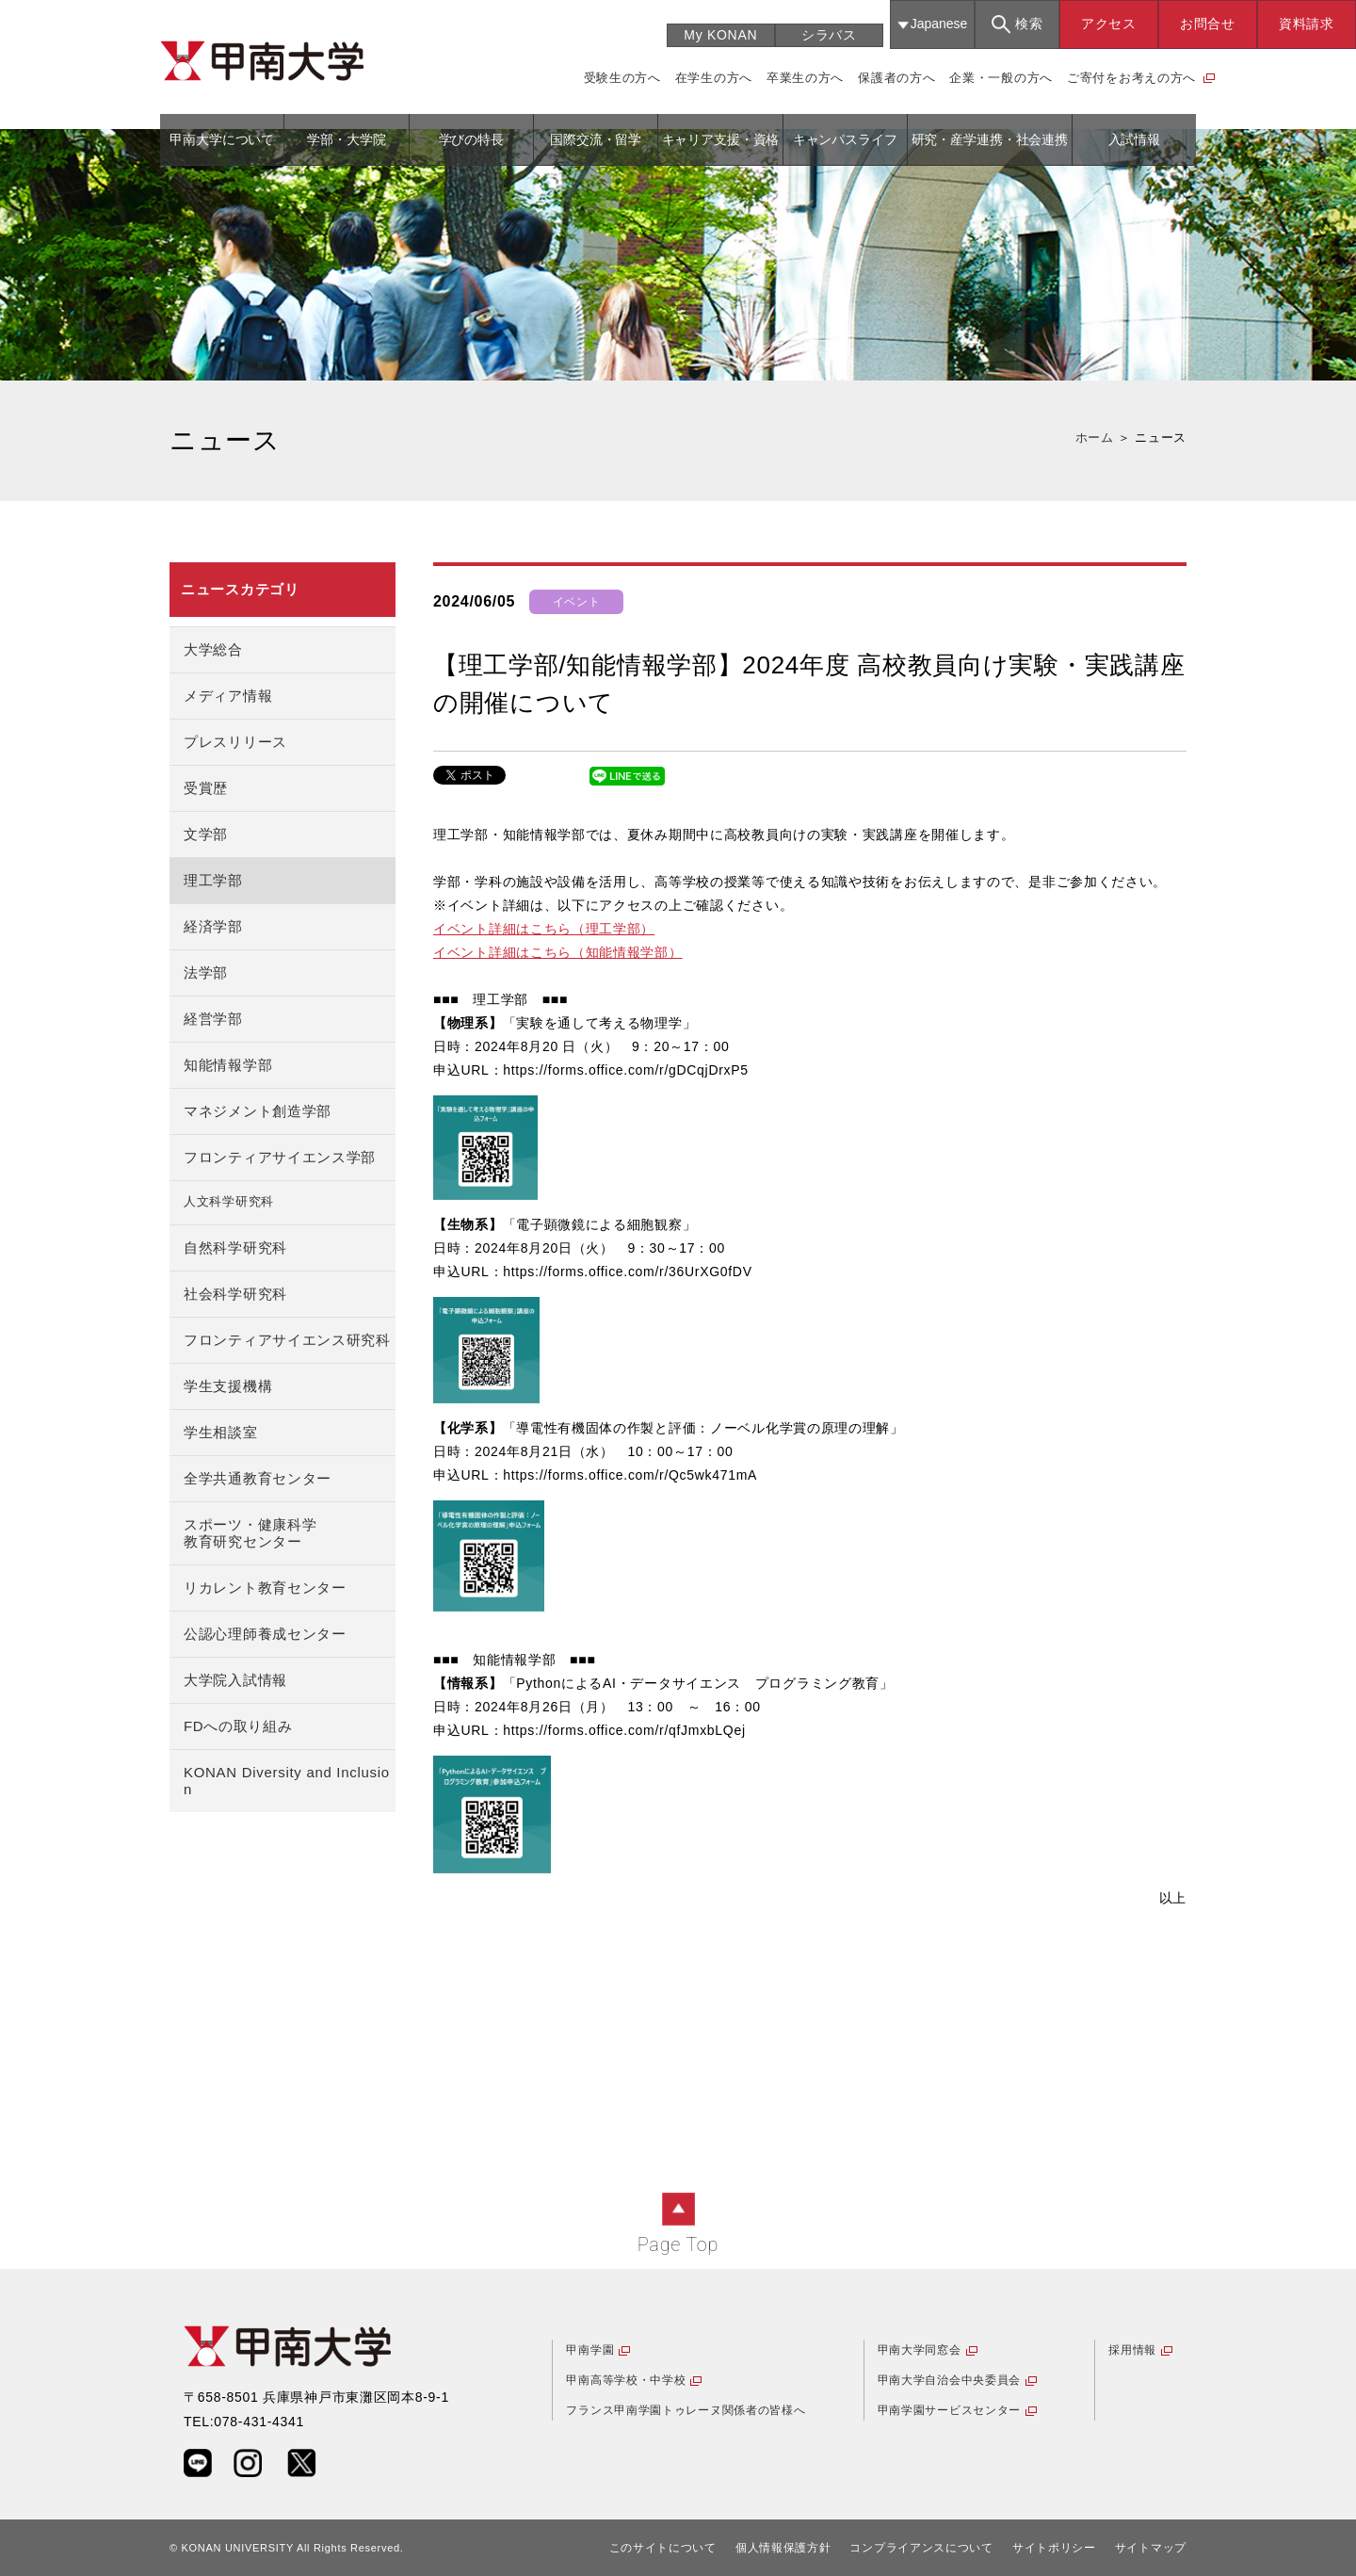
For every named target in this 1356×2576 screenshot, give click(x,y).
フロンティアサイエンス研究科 (287, 1340)
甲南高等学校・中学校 (626, 2380)
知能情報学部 (228, 1065)
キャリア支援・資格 (721, 139)
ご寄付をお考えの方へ (1131, 78)
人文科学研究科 (229, 1201)
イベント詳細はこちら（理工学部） (543, 928)
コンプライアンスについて (921, 2547)
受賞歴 (206, 788)
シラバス (829, 34)
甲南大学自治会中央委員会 (949, 2380)
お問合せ (1207, 23)
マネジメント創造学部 (257, 1111)
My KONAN (720, 34)
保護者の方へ (896, 78)
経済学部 (213, 926)
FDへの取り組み (238, 1726)
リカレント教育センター (265, 1588)
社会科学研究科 (235, 1294)
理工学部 (213, 880)
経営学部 (213, 1019)
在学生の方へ (713, 78)
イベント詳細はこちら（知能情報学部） (558, 952)
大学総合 (213, 649)
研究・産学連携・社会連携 (990, 139)
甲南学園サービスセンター (949, 2410)
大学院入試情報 (235, 1680)
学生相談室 (221, 1432)
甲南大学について (222, 139)
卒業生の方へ (805, 78)
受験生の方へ (622, 78)
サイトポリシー (1054, 2547)
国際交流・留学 (595, 139)
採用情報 (1132, 2350)
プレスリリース (235, 742)
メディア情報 (228, 696)
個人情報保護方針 (783, 2547)
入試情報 (1134, 139)
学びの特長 (471, 139)
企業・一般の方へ (1001, 78)
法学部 (206, 972)
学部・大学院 (346, 139)
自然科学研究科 (235, 1247)
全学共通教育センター (257, 1478)
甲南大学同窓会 (919, 2350)
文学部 (206, 834)
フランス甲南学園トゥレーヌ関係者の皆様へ (685, 2410)
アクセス (1109, 23)
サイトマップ (1150, 2547)
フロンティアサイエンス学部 (280, 1157)
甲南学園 (590, 2350)
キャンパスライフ (845, 139)
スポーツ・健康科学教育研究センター (250, 1532)
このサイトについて (663, 2547)
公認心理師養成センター (265, 1634)
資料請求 (1306, 23)
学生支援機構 (228, 1386)
